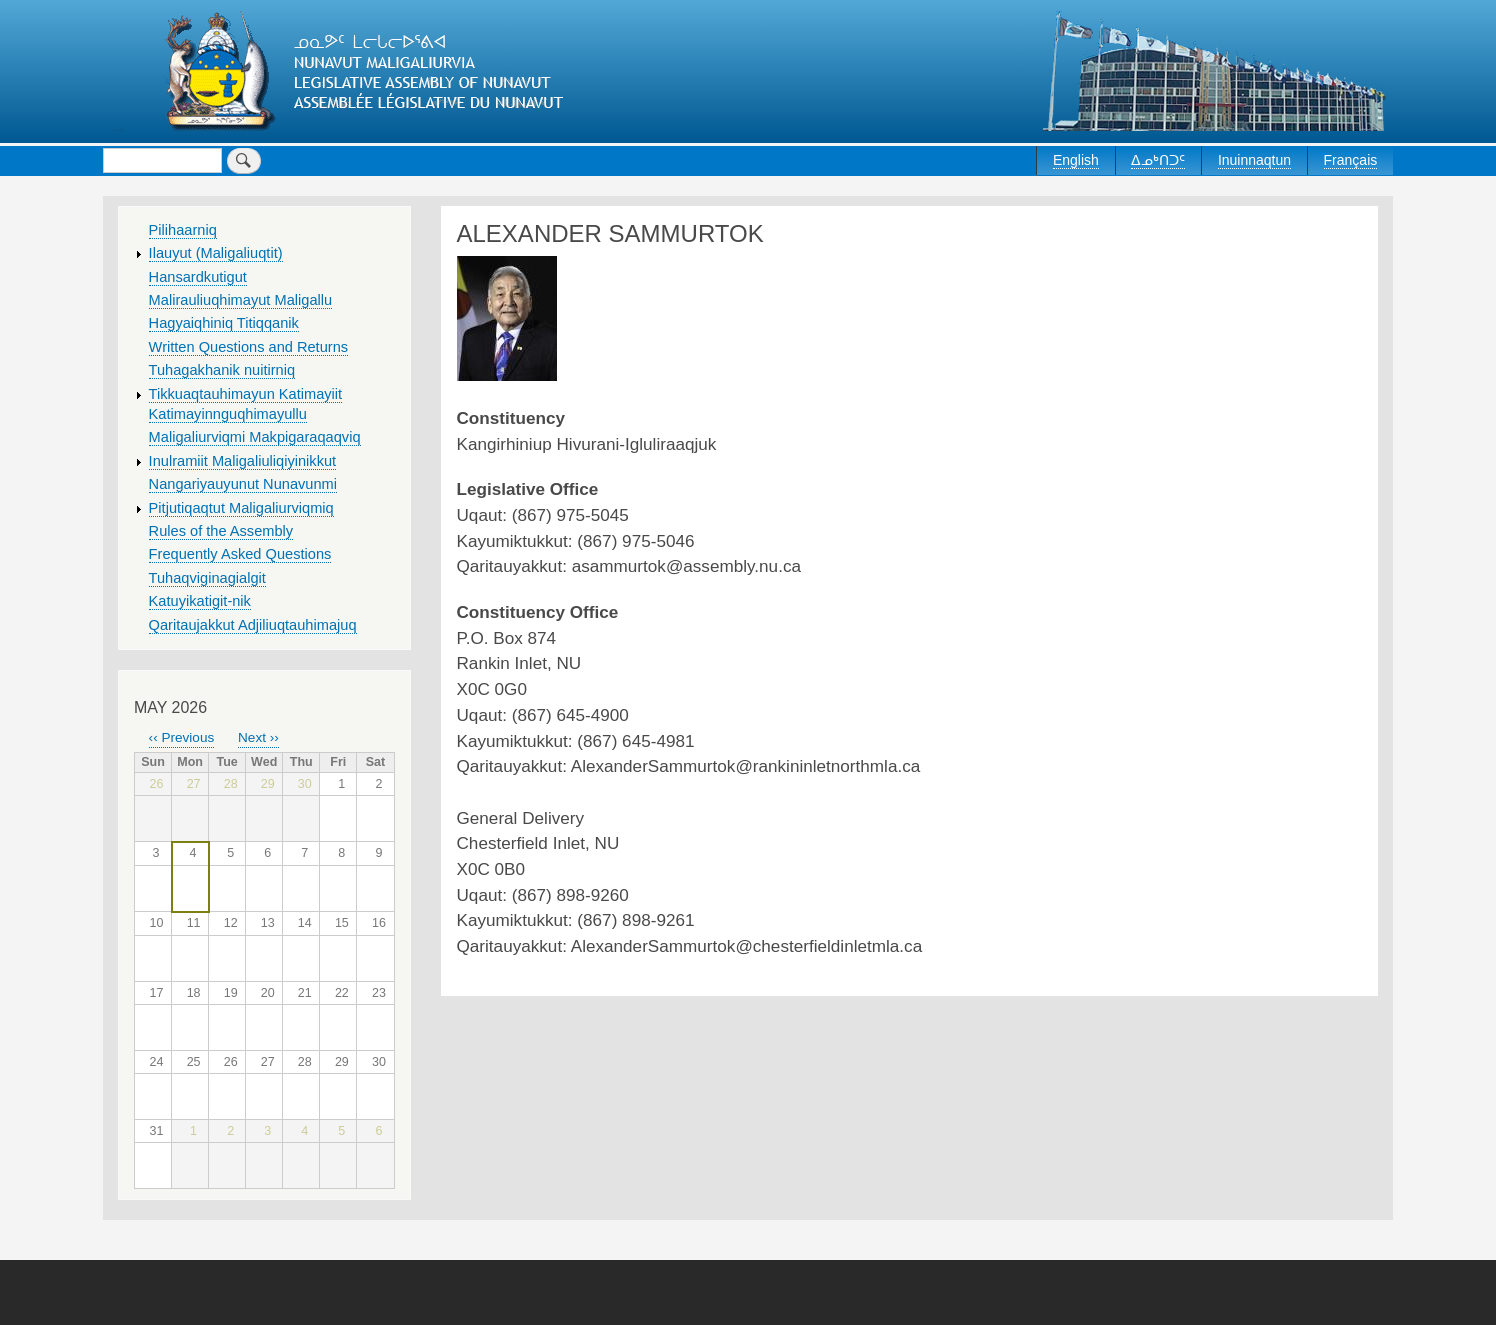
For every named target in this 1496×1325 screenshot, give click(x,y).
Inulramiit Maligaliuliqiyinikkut (243, 461)
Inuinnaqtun (1254, 160)
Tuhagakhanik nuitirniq (222, 370)
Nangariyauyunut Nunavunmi (243, 484)
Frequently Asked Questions (240, 554)
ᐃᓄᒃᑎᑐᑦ (1158, 160)
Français (1351, 160)
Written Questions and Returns (249, 347)
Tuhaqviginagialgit (207, 578)
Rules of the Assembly (221, 531)
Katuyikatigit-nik (200, 601)
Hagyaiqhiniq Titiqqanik (224, 323)
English (1076, 160)
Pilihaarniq (183, 230)
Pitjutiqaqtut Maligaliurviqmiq (241, 508)
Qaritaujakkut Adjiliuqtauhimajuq (253, 625)
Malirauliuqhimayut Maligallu (241, 300)
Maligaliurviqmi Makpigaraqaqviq (255, 437)
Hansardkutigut (198, 277)
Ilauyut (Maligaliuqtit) (216, 253)
